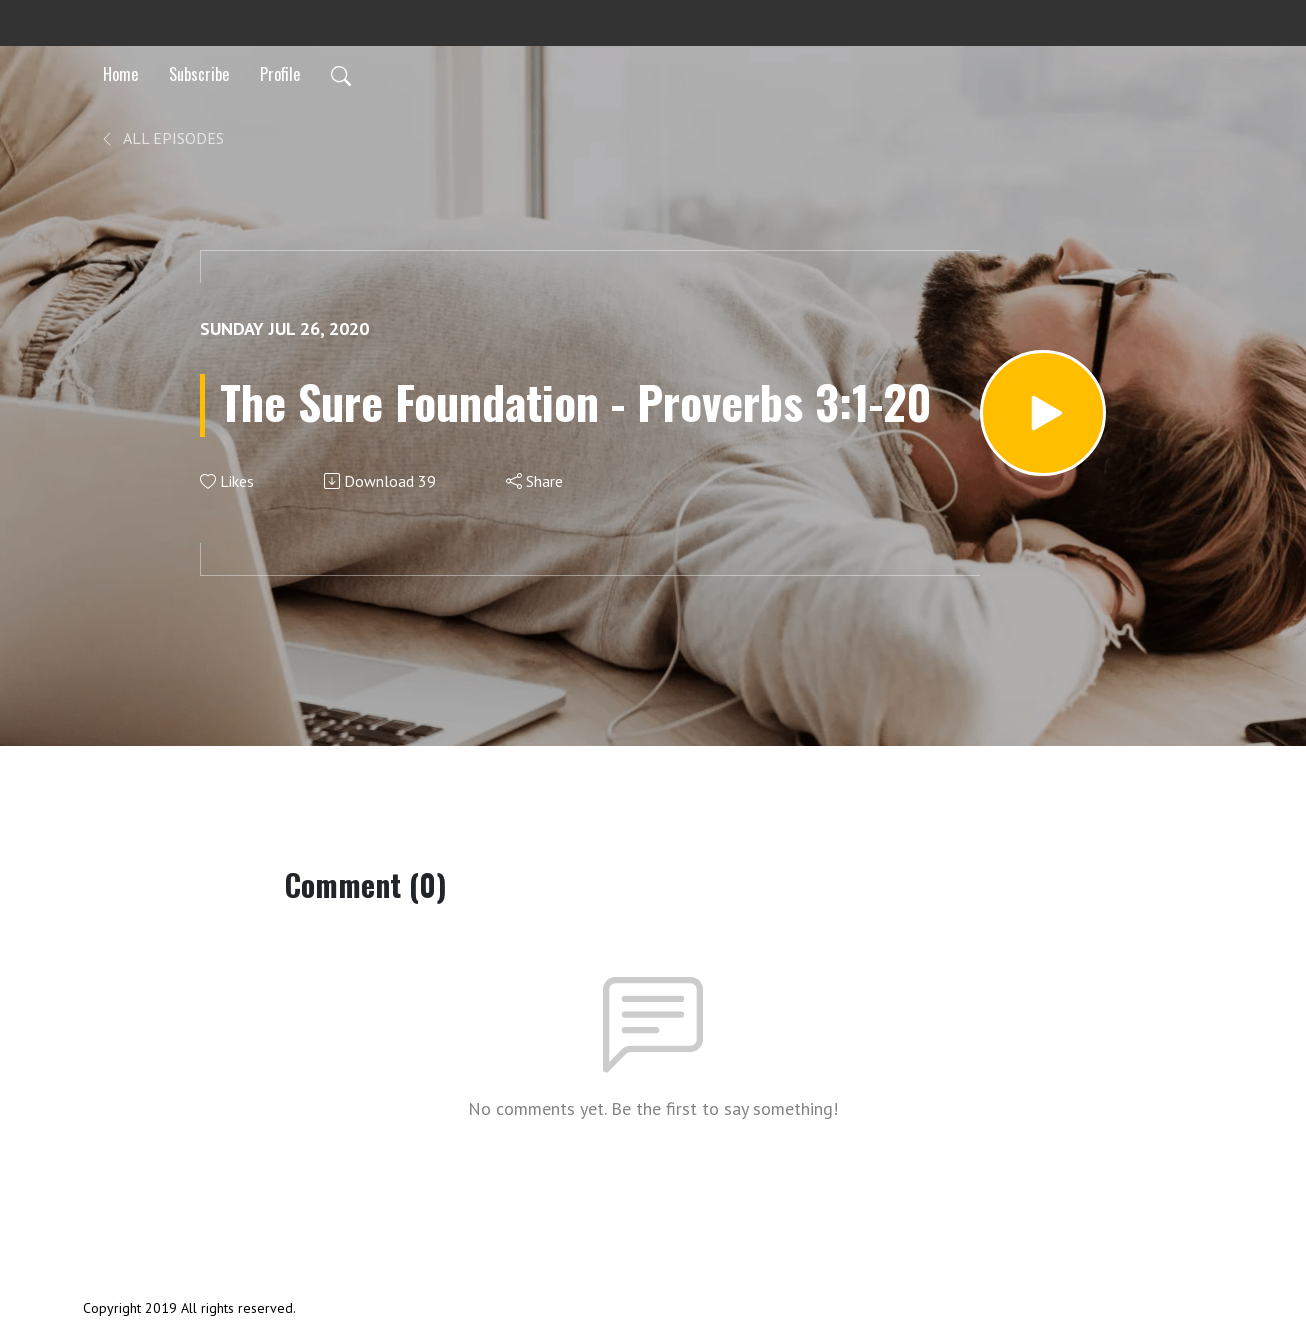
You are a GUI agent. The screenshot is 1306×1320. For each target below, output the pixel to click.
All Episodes (161, 138)
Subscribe (199, 74)
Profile (280, 74)
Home (120, 74)
